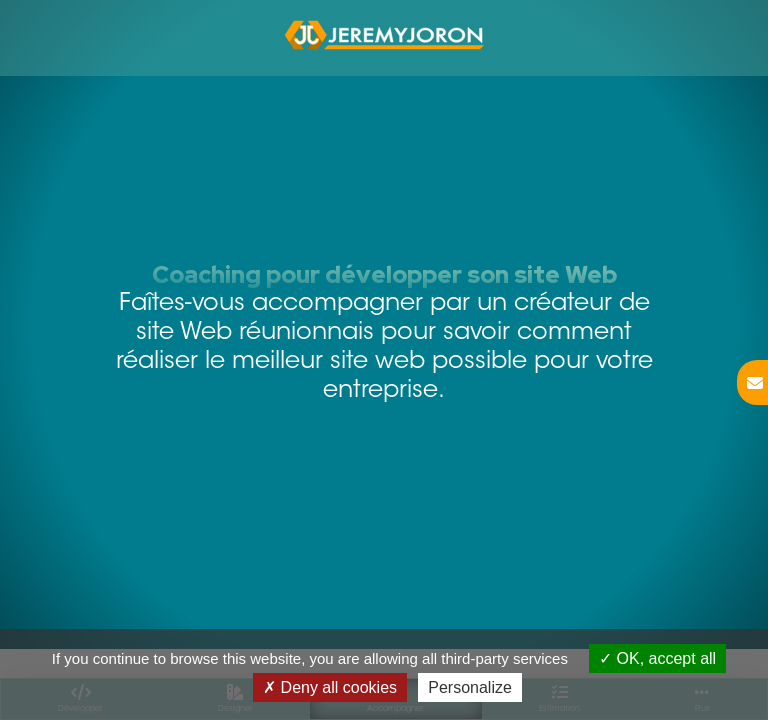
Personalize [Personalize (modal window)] (470, 687)
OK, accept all (657, 658)
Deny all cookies (330, 687)
